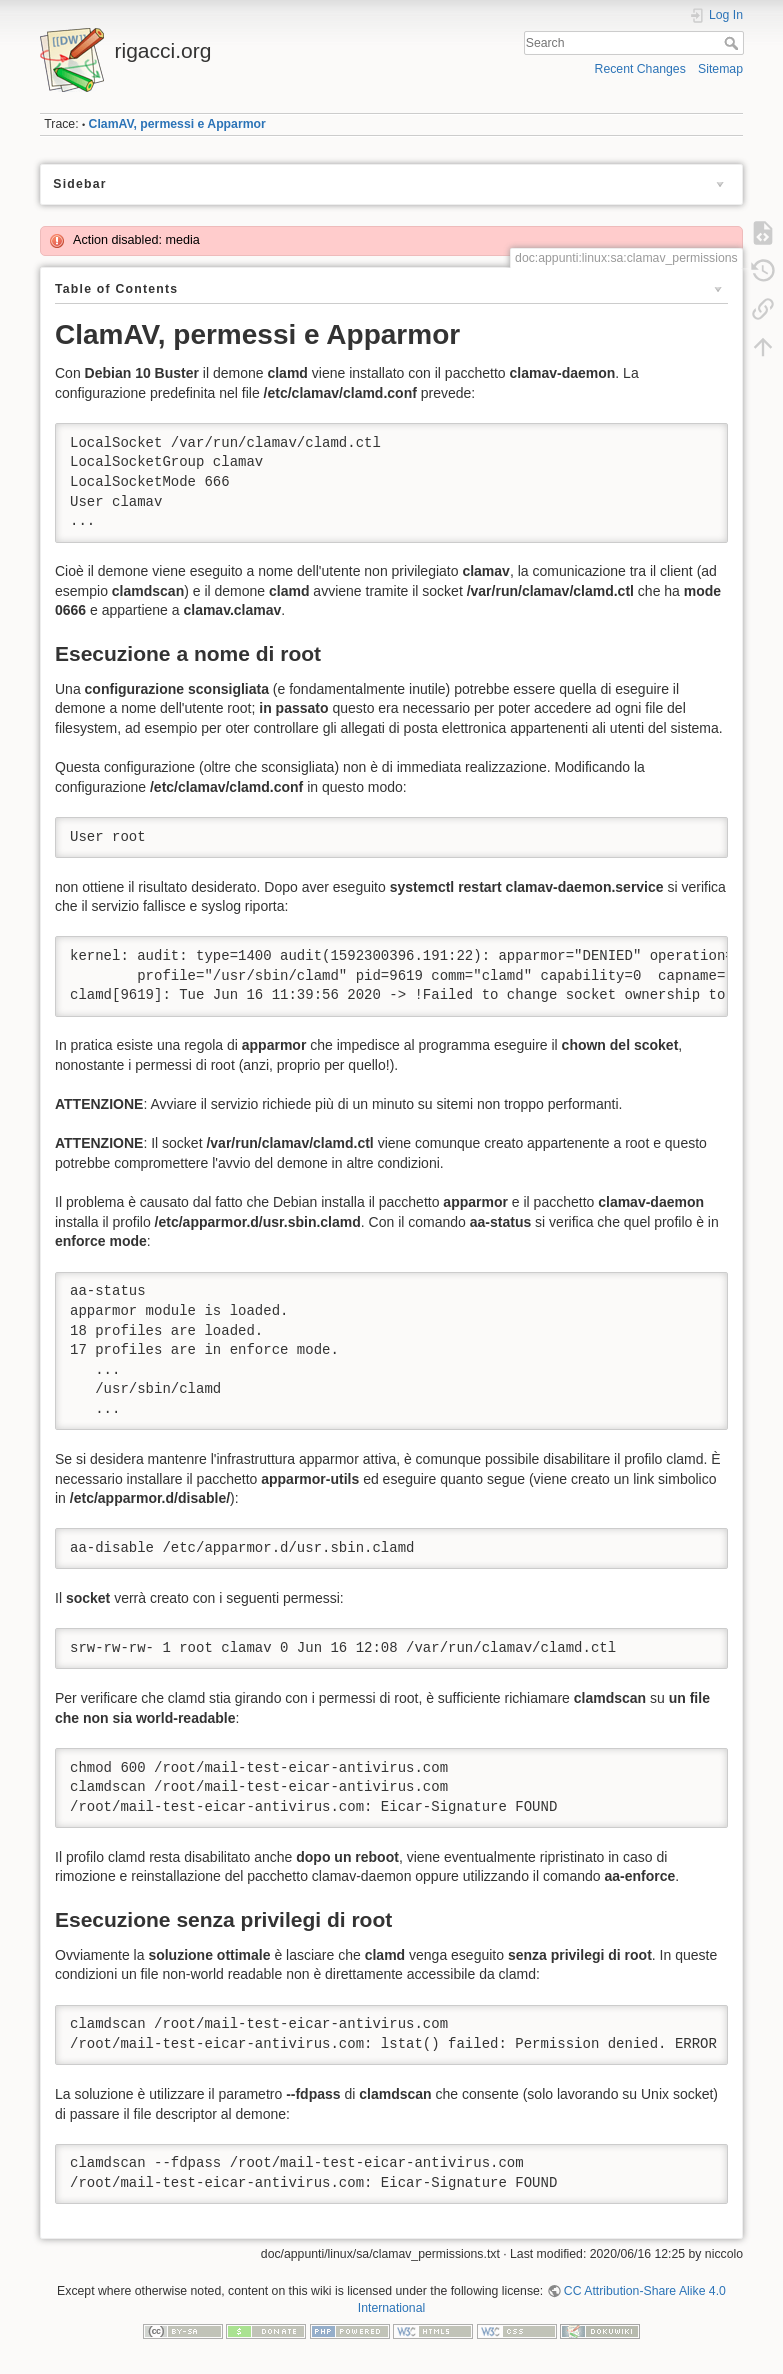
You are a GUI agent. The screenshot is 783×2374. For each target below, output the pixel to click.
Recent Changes (640, 69)
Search (733, 43)
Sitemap (720, 69)
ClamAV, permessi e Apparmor (177, 124)
